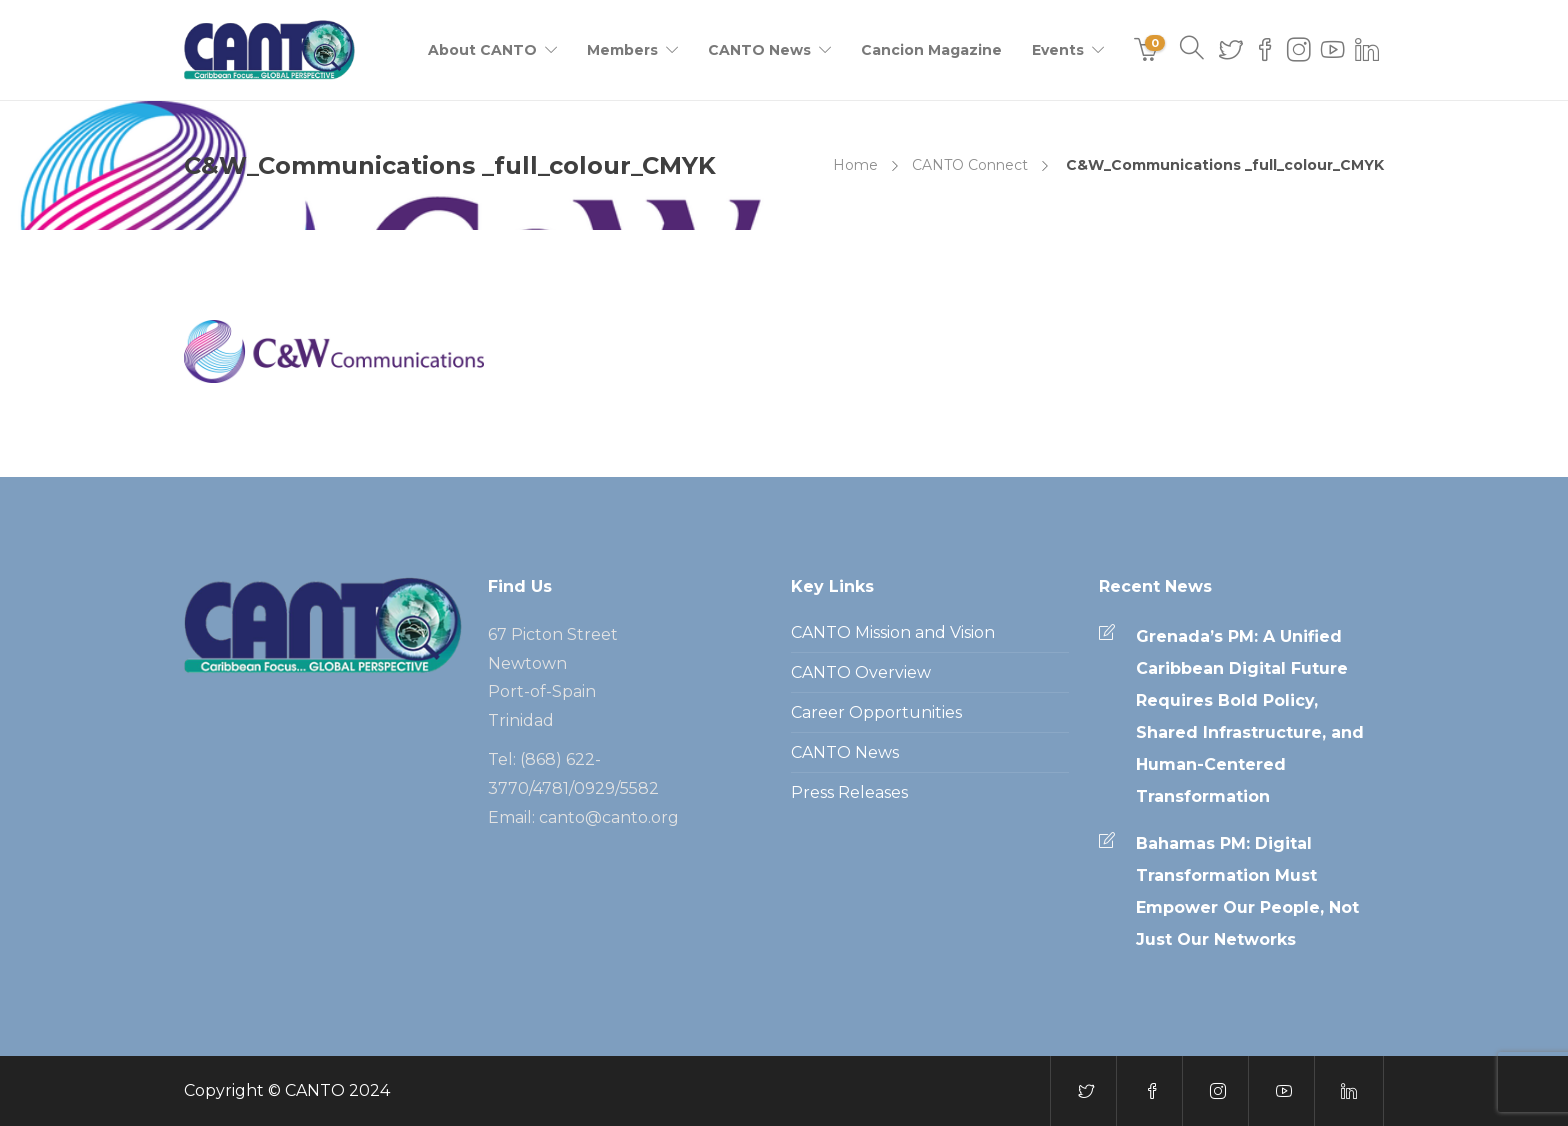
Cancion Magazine (931, 50)
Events (1058, 50)
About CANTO (482, 50)
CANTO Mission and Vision (893, 632)
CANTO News (759, 50)
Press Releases (849, 792)
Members (622, 50)
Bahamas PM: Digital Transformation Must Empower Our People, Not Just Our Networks (1247, 891)
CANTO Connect (970, 165)
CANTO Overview (861, 672)
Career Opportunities (876, 712)
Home (855, 165)
